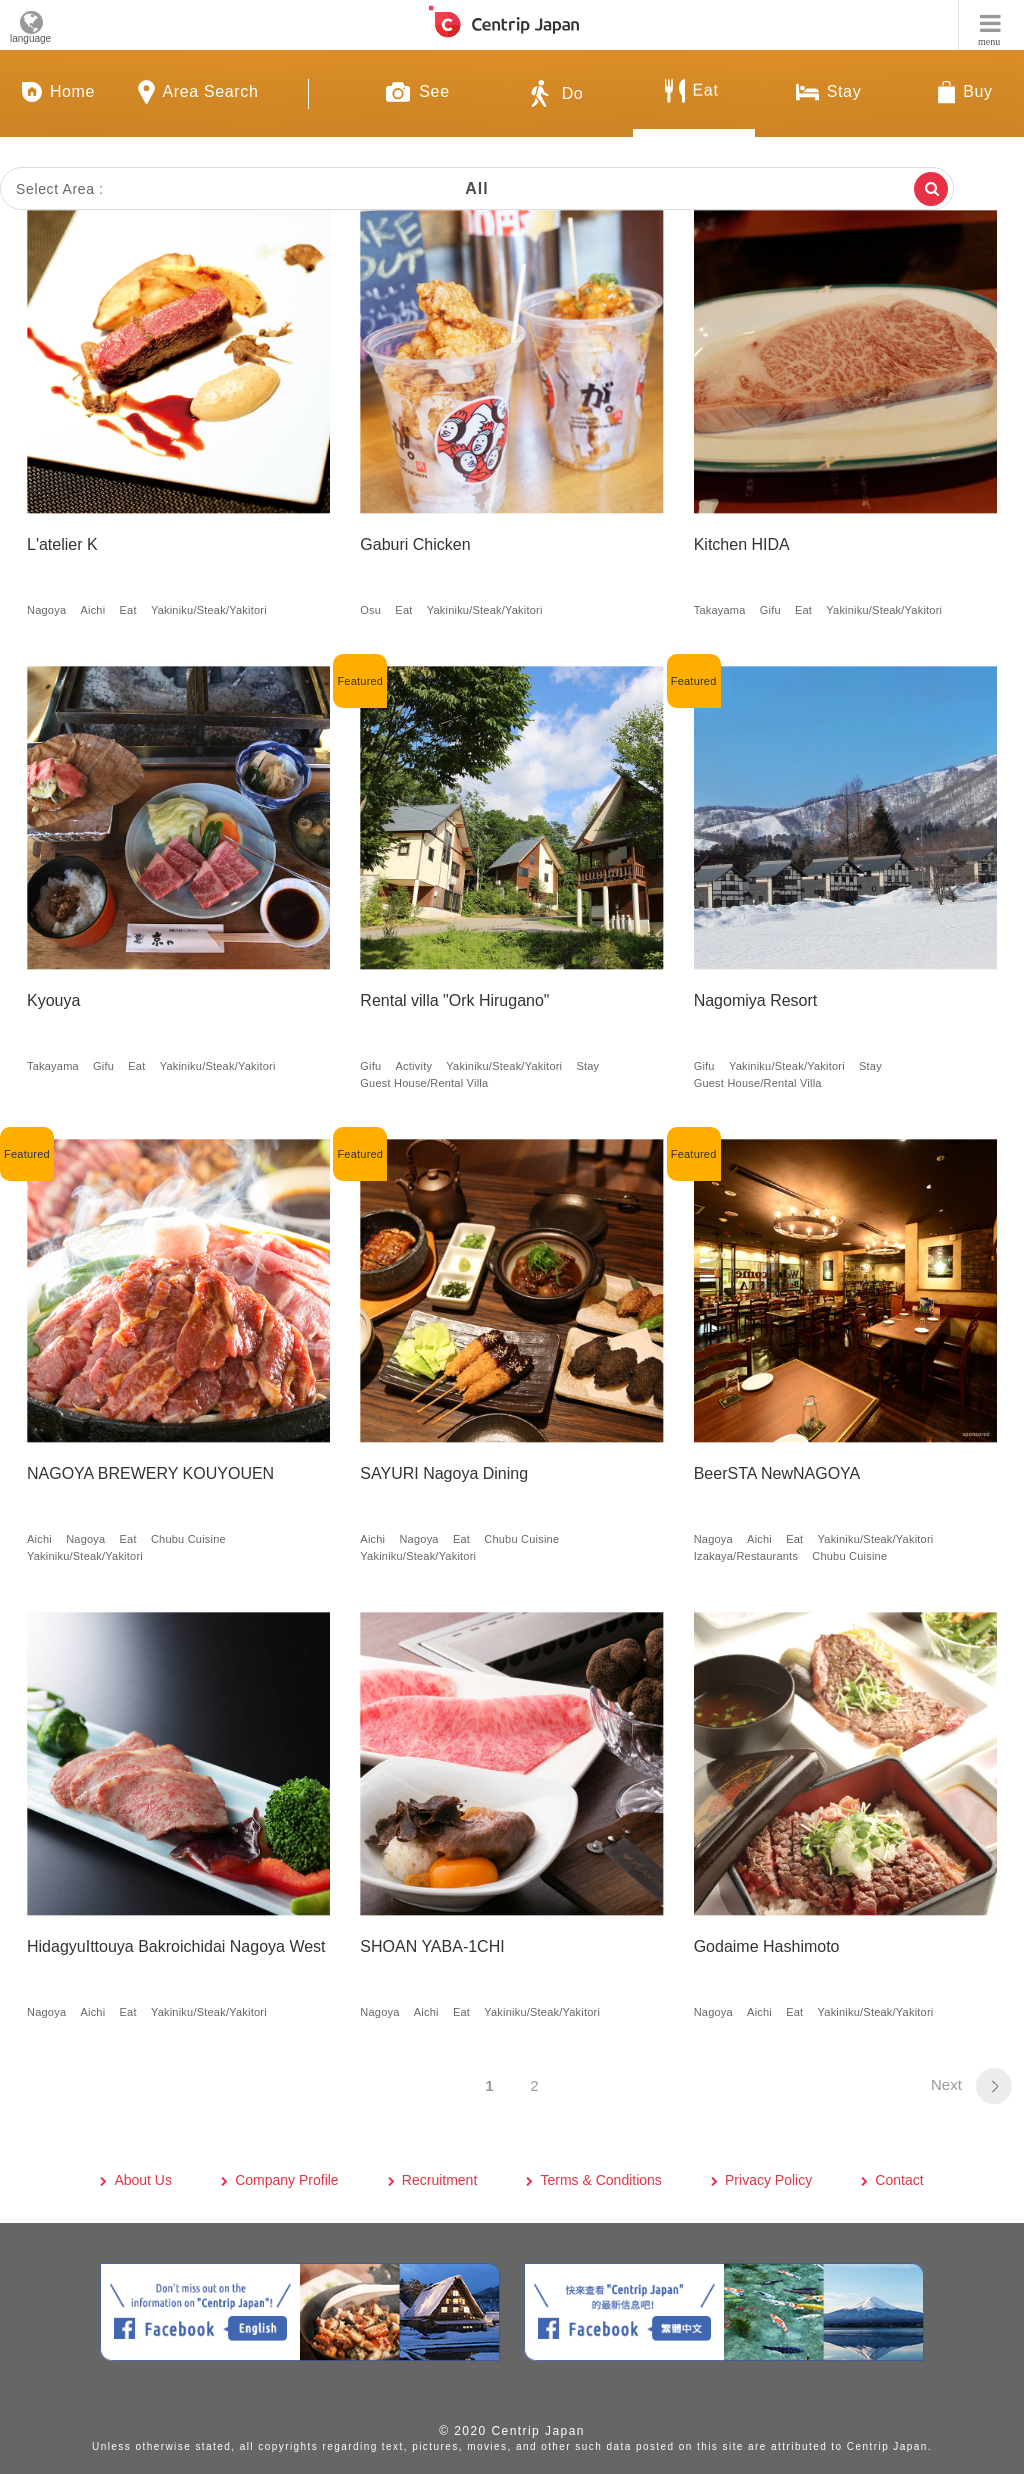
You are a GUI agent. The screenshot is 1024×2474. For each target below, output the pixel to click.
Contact (899, 2180)
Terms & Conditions (600, 2180)
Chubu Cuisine (188, 1539)
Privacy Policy (768, 2180)
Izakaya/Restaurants (746, 1556)
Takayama (720, 610)
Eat (128, 610)
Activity (414, 1066)
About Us (143, 2180)
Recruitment (439, 2180)
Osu (370, 610)
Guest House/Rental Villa (424, 1083)
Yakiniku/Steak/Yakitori (209, 610)
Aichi (92, 610)
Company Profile (287, 2180)
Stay (587, 1066)
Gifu (770, 610)
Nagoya (46, 610)
